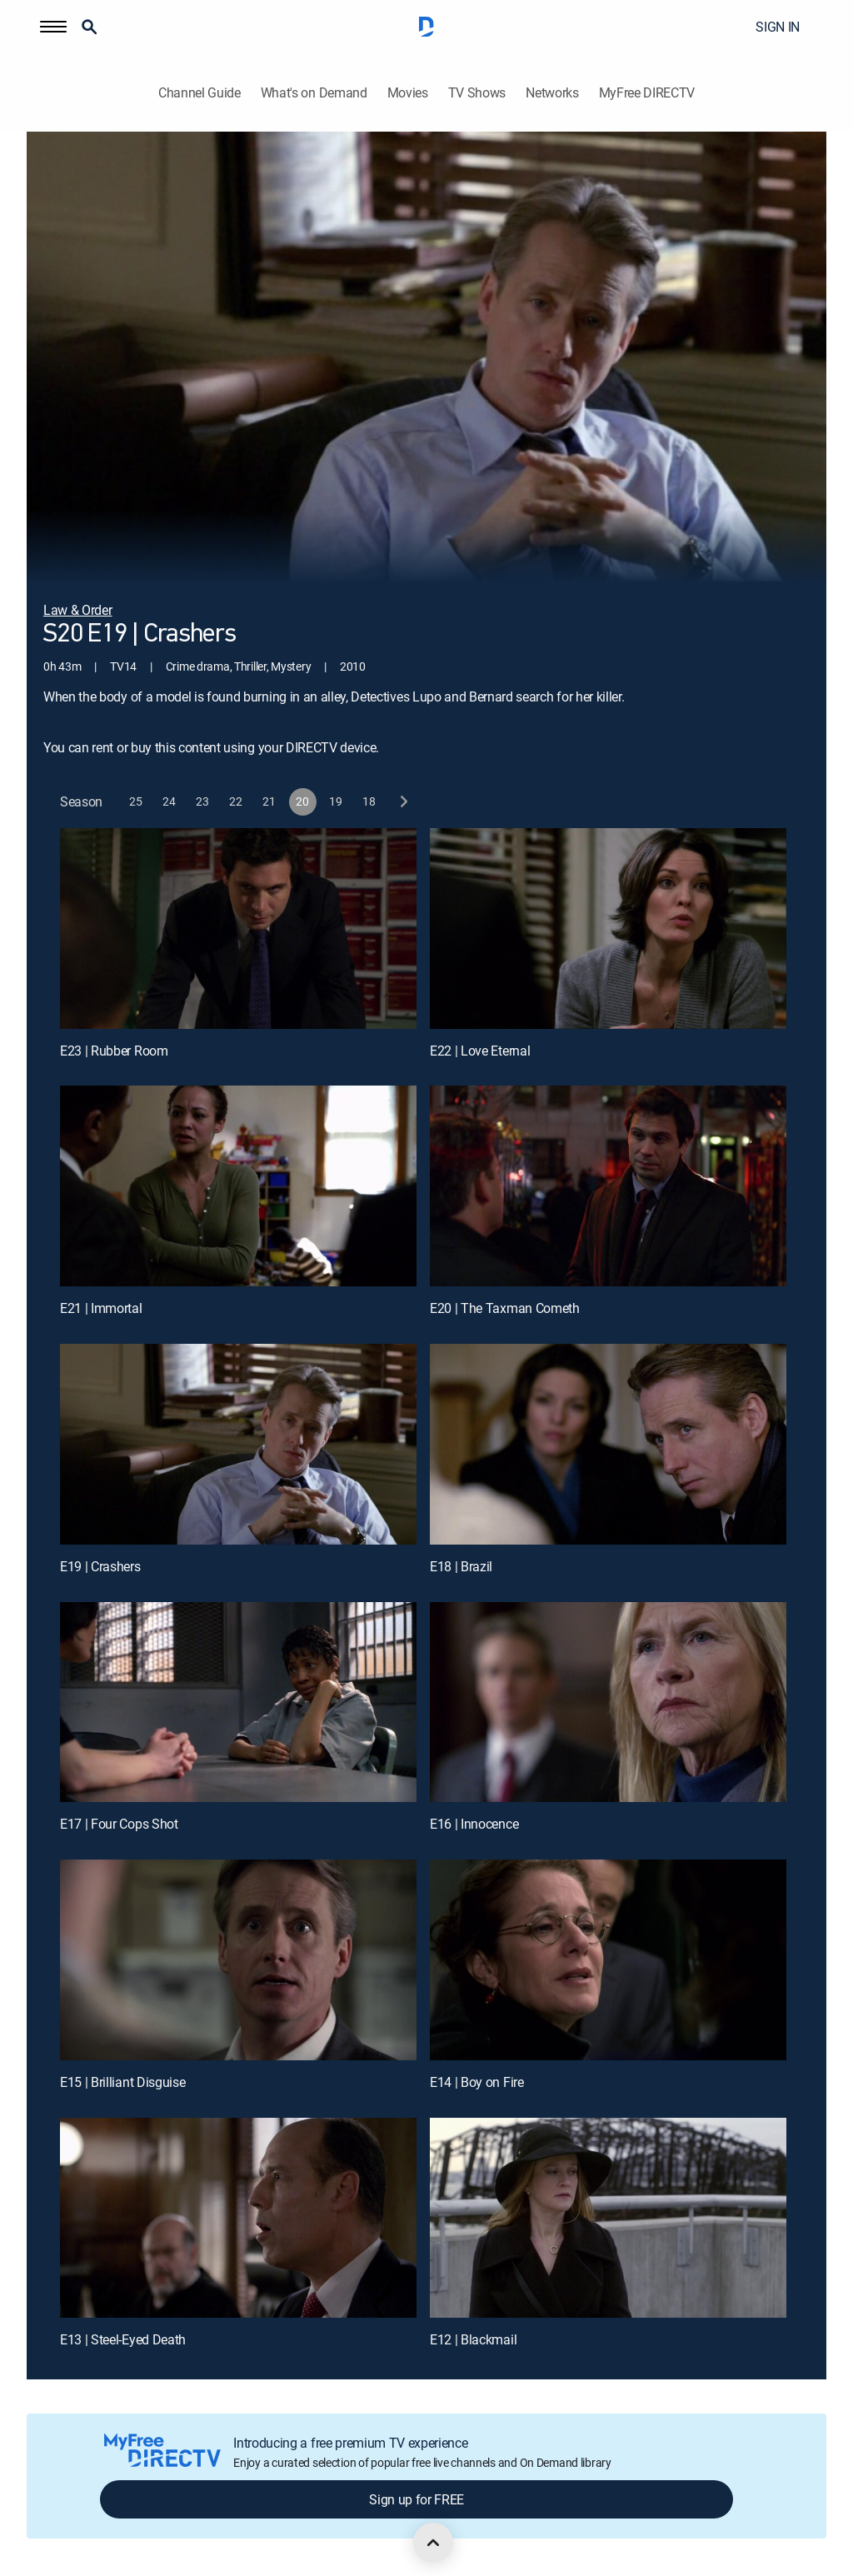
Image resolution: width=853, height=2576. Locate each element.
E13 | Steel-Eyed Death (123, 2339)
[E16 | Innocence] (608, 1702)
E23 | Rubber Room (114, 1050)
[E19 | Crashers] (238, 1444)
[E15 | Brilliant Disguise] (238, 1960)
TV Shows (477, 93)
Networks (552, 93)
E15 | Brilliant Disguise (122, 2082)
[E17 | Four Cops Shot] (238, 1702)
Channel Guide (199, 93)
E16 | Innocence (474, 1824)
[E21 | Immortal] (238, 1186)
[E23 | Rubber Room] (238, 928)
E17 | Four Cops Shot (119, 1824)
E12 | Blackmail (473, 2339)
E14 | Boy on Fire (477, 2082)
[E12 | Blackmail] (608, 2218)
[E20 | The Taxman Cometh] (608, 1186)
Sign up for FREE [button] (416, 2499)
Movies (407, 93)
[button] (53, 26)
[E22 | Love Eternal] (608, 928)
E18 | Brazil (461, 1566)
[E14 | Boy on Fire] (608, 1960)
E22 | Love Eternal (480, 1050)
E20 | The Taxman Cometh (505, 1308)
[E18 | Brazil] (608, 1444)
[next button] (403, 802)
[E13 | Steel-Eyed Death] (238, 2218)
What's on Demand (314, 93)
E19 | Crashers (100, 1566)
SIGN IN (778, 26)
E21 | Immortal (101, 1308)
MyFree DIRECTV (647, 93)
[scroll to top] (433, 2543)
